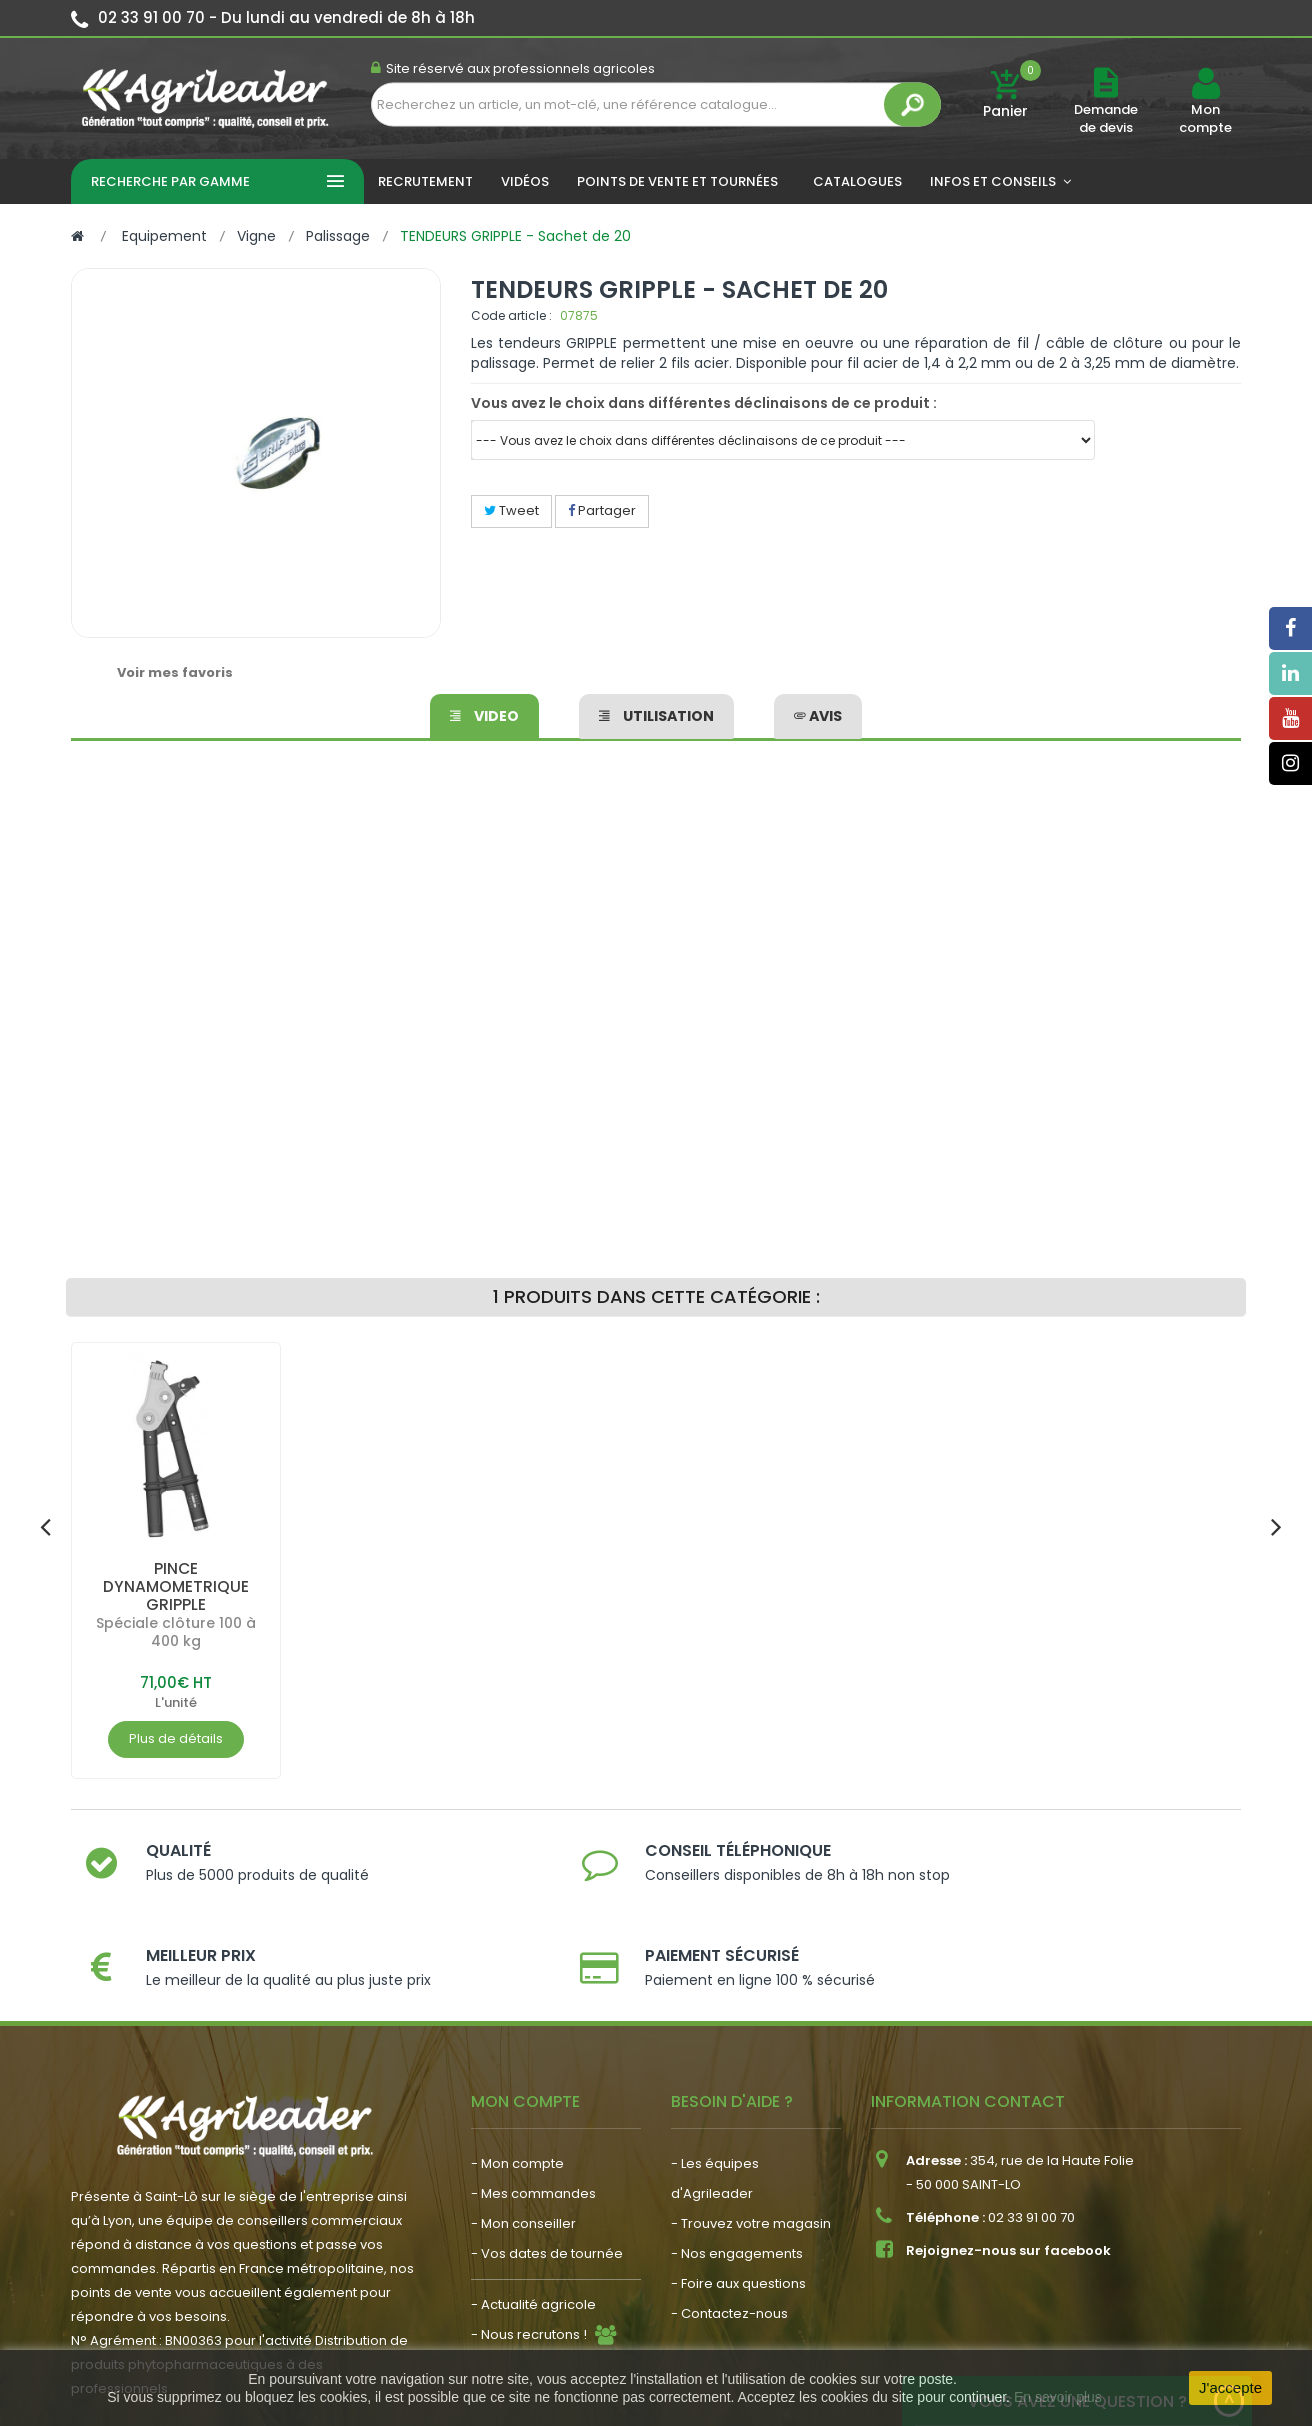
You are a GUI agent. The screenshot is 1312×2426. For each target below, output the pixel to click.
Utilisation (656, 714)
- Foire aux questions (738, 2202)
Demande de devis (1106, 118)
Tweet (511, 510)
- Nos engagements (737, 2172)
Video (484, 714)
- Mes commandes (533, 2112)
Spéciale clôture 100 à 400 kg (176, 1632)
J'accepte (1230, 2387)
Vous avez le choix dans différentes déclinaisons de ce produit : (704, 403)
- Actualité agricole (533, 2223)
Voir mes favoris (175, 672)
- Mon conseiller (523, 2142)
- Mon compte (517, 2082)
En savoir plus (1058, 2397)
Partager (602, 510)
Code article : (511, 315)
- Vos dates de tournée (547, 2172)
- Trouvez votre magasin (751, 2142)
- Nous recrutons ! (529, 2253)
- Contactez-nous (729, 2232)
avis (818, 714)
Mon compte (1205, 119)
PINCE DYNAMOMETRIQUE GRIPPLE (176, 1586)
